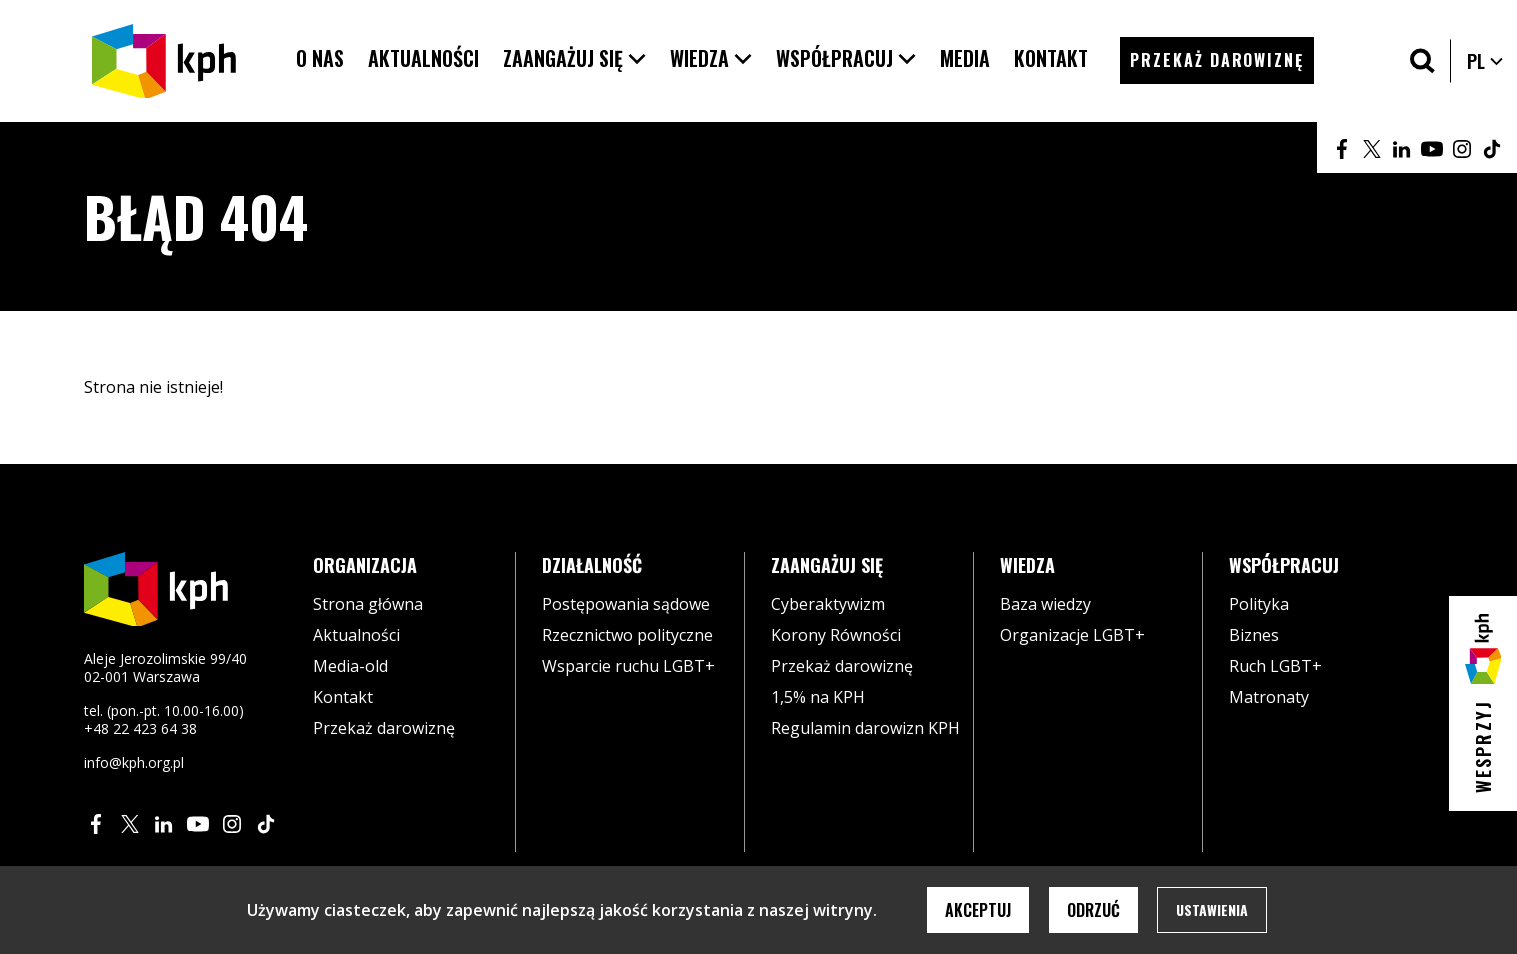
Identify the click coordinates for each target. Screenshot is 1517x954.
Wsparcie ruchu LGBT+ (628, 666)
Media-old (350, 666)
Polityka (1259, 604)
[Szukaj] (1422, 60)
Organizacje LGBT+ (1072, 635)
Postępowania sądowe (626, 604)
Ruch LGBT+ (1275, 666)
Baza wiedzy (1045, 604)
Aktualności (356, 635)
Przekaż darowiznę (384, 728)
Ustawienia (1212, 909)
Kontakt (343, 697)
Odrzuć (1093, 910)
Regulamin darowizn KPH (865, 728)
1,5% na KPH (818, 697)
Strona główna (368, 604)
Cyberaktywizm (828, 604)
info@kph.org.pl (134, 762)
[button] (574, 58)
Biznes (1254, 635)
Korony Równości (836, 635)
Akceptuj (978, 910)
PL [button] (1486, 61)
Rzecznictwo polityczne (627, 635)
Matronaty (1269, 697)
